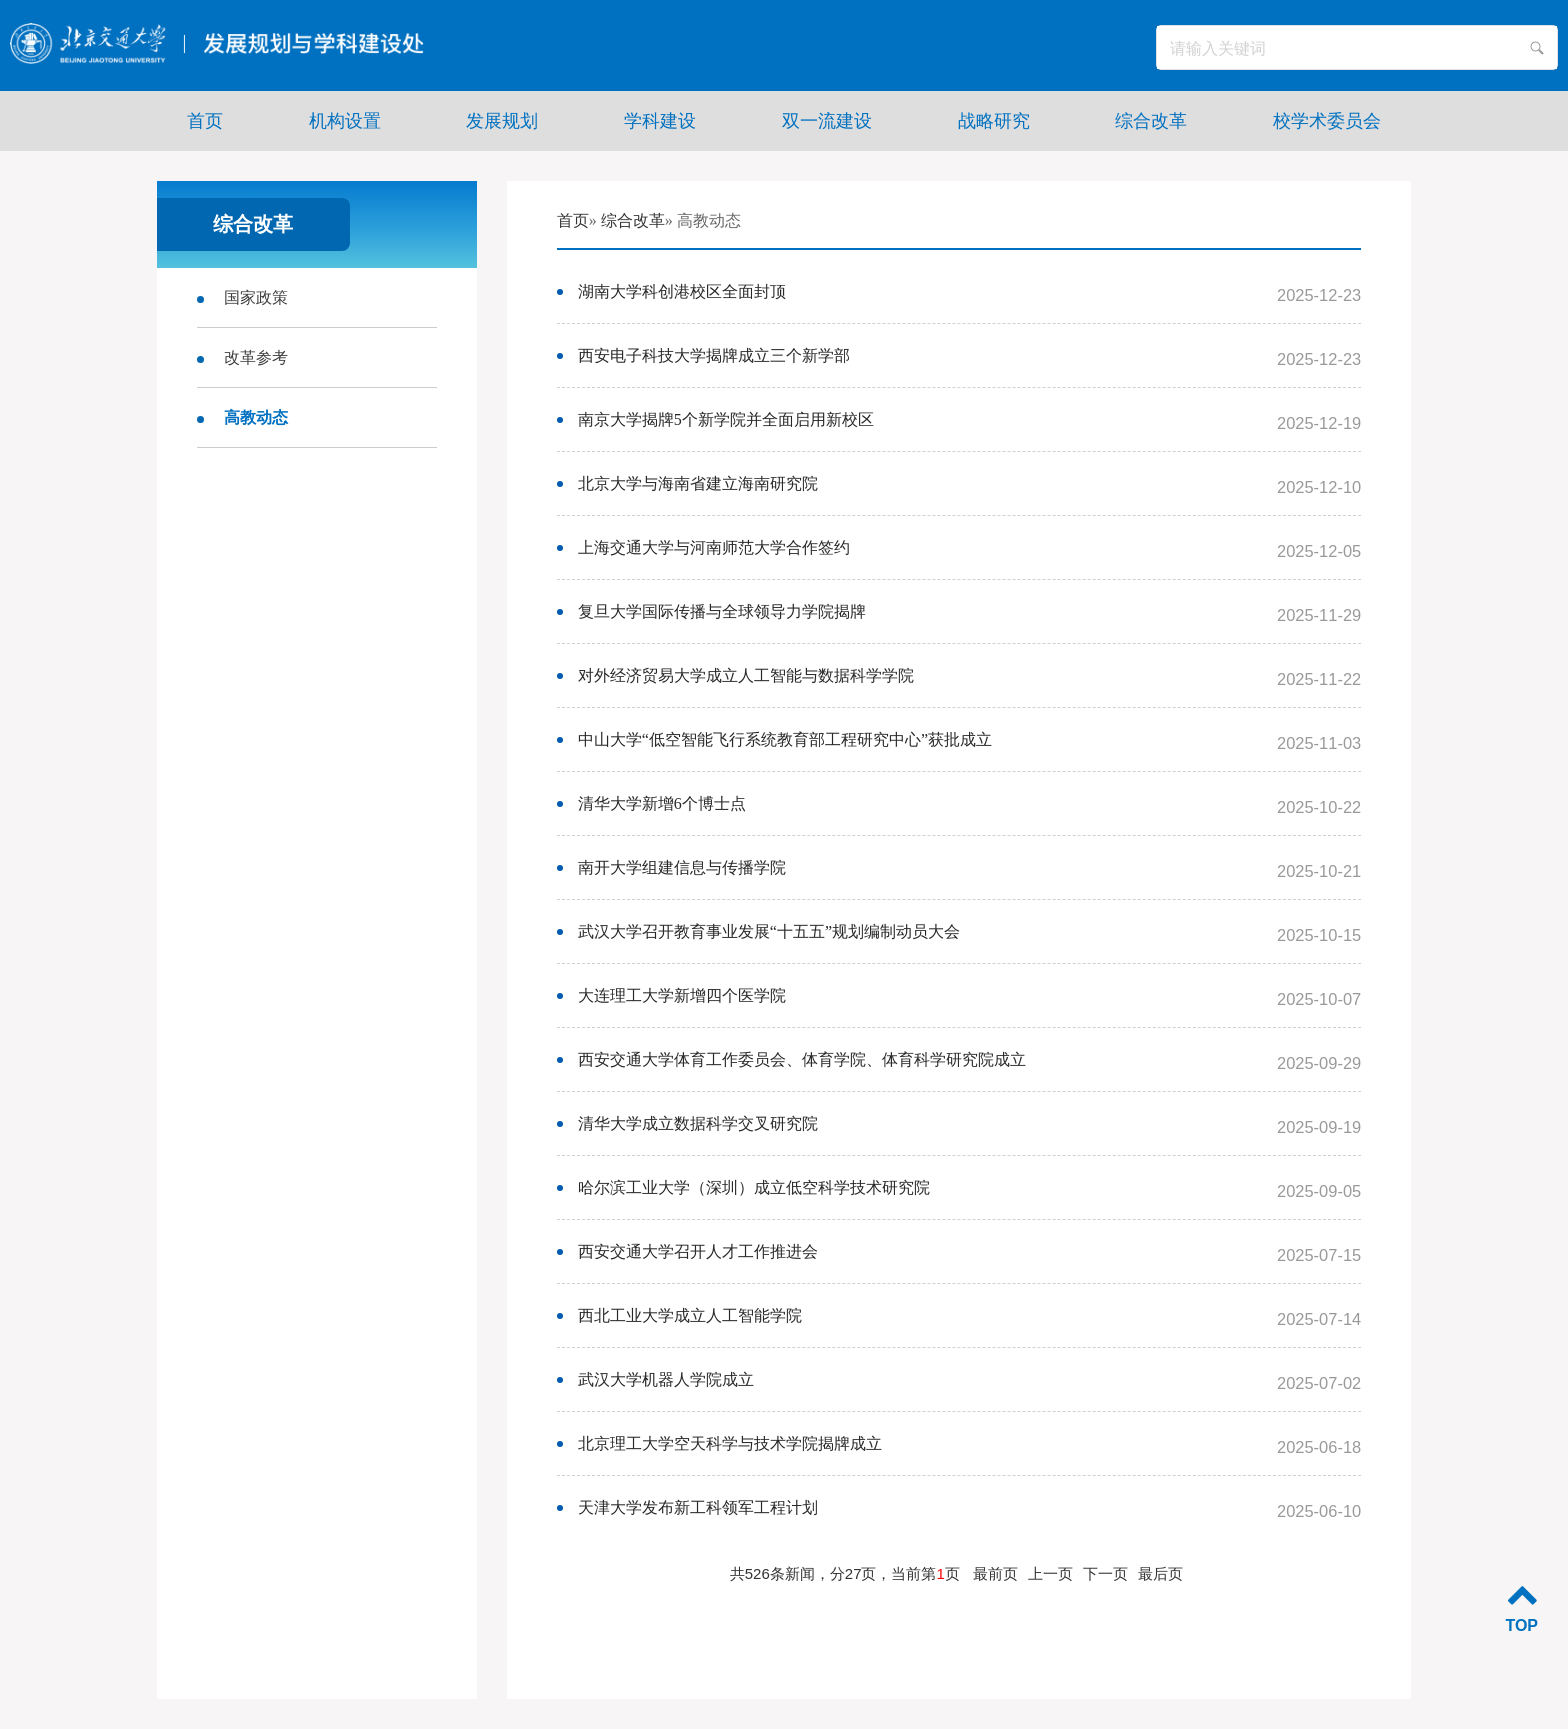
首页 (573, 220)
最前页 (995, 1573)
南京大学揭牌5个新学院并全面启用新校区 (726, 419)
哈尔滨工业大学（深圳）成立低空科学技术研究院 (754, 1187)
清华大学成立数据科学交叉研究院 (698, 1123)
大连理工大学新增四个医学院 (682, 995)
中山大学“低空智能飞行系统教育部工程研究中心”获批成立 (785, 739)
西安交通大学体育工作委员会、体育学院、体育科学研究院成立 (802, 1059)
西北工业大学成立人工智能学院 (690, 1315)
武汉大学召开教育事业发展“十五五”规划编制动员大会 (769, 931)
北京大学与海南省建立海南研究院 (698, 483)
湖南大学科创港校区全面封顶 (682, 291)
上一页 (1050, 1573)
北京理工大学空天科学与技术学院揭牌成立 (730, 1443)
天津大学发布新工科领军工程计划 (698, 1507)
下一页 (1105, 1573)
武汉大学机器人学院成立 (666, 1379)
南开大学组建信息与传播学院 (682, 867)
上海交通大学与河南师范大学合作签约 (714, 547)
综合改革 (633, 220)
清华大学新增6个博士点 (662, 803)
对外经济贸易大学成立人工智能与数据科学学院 (746, 675)
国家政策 (256, 297)
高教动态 (256, 417)
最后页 (1160, 1573)
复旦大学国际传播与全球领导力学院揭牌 (722, 611)
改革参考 (256, 357)
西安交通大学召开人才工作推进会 (698, 1251)
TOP (1521, 1606)
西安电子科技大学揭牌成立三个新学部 (714, 355)
